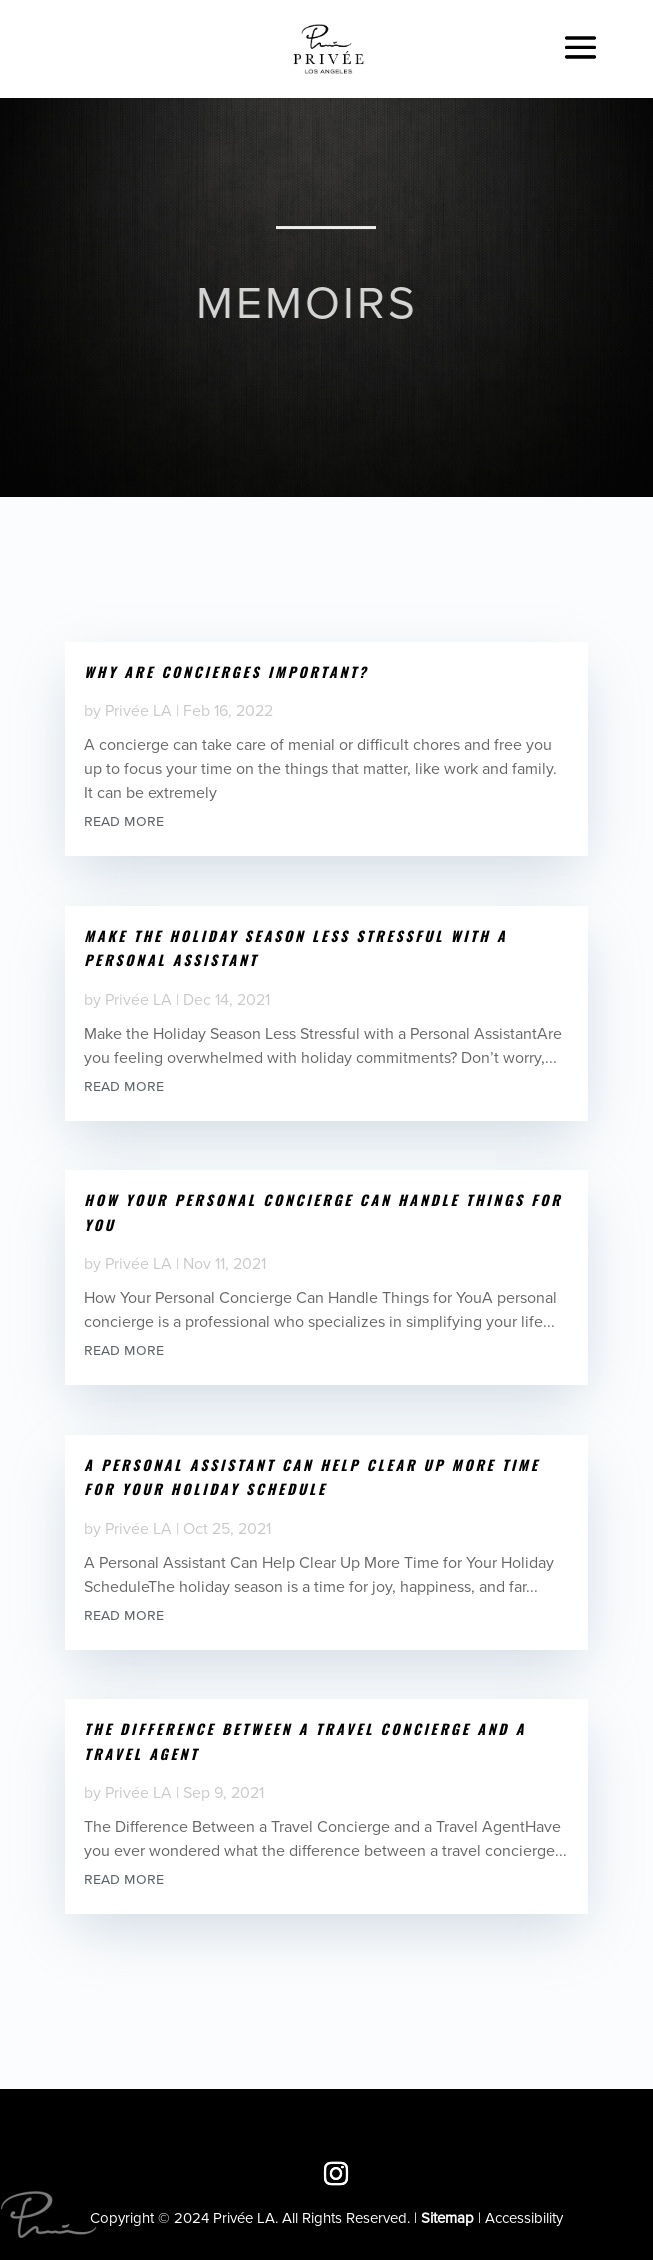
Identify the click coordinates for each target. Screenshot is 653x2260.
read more (124, 820)
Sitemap (447, 2218)
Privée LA (138, 710)
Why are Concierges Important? (226, 671)
